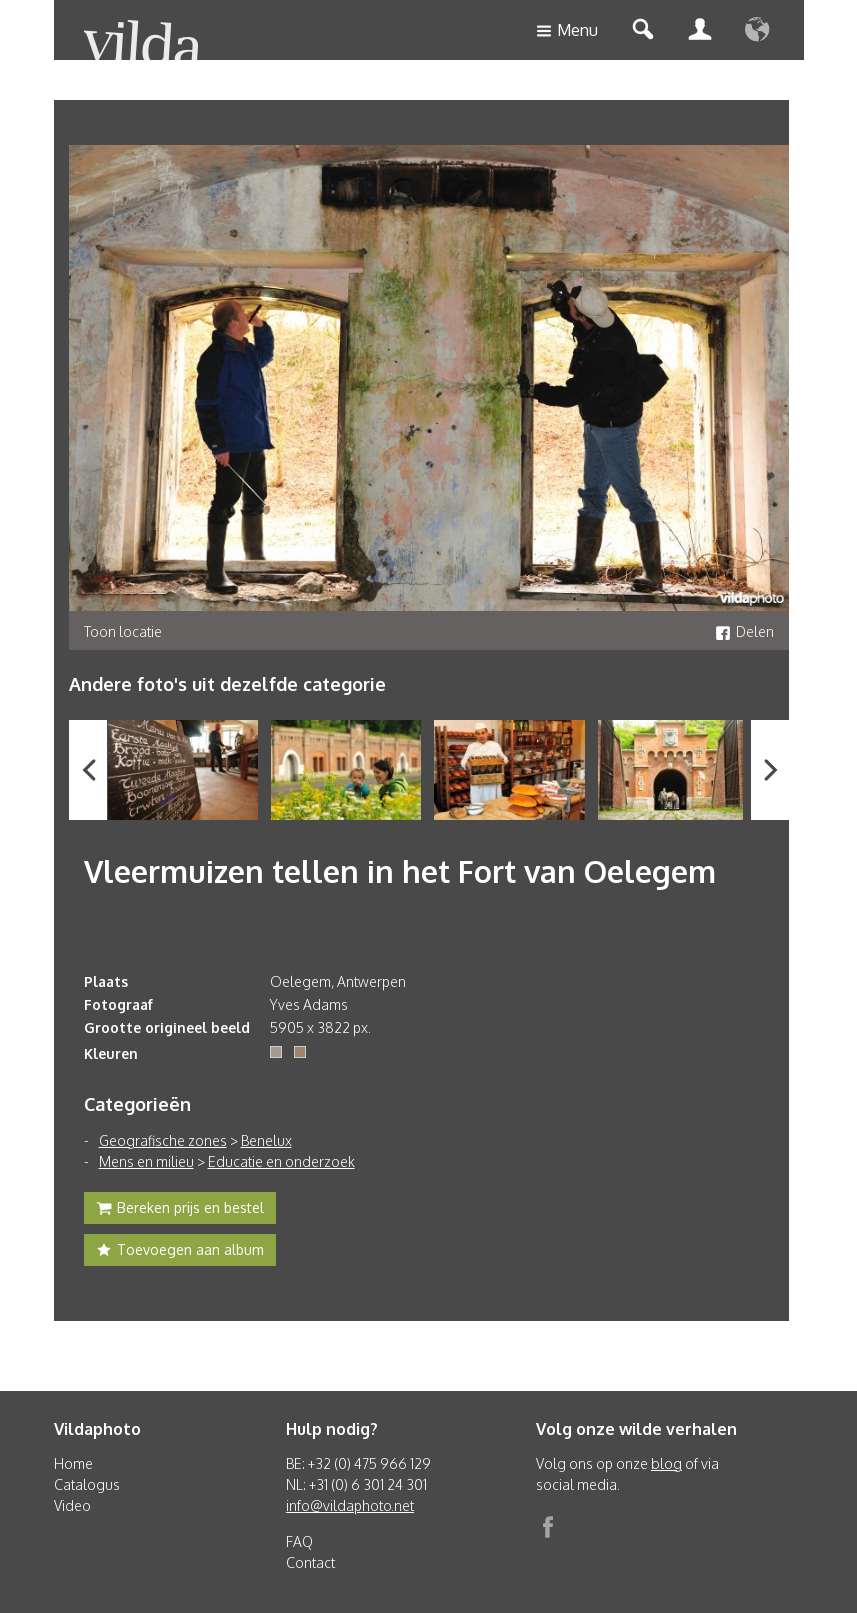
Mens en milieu (146, 1161)
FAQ (299, 1541)
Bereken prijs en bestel (180, 1210)
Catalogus (87, 1484)
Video (72, 1505)
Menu (567, 31)
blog (666, 1463)
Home (73, 1463)
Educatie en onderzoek (281, 1161)
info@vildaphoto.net (350, 1505)
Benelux (266, 1140)
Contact (310, 1562)
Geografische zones (163, 1140)
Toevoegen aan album (180, 1252)
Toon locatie (123, 631)
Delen (744, 631)
